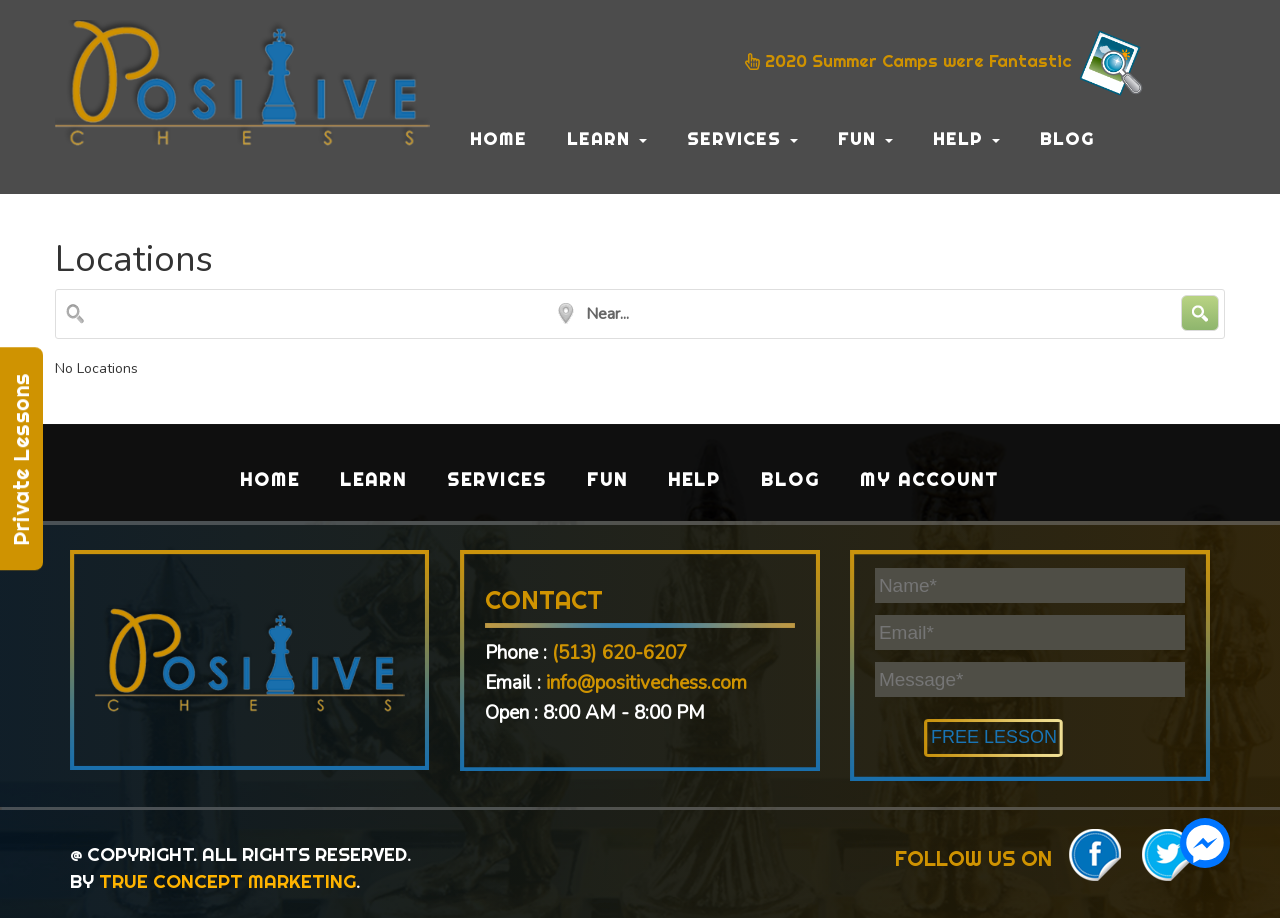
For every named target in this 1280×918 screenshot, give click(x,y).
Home (498, 138)
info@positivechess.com (646, 683)
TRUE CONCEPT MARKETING (227, 881)
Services (742, 138)
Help (966, 138)
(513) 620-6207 (619, 653)
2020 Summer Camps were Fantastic (946, 63)
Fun (865, 138)
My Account (929, 479)
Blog (1067, 138)
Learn (607, 138)
